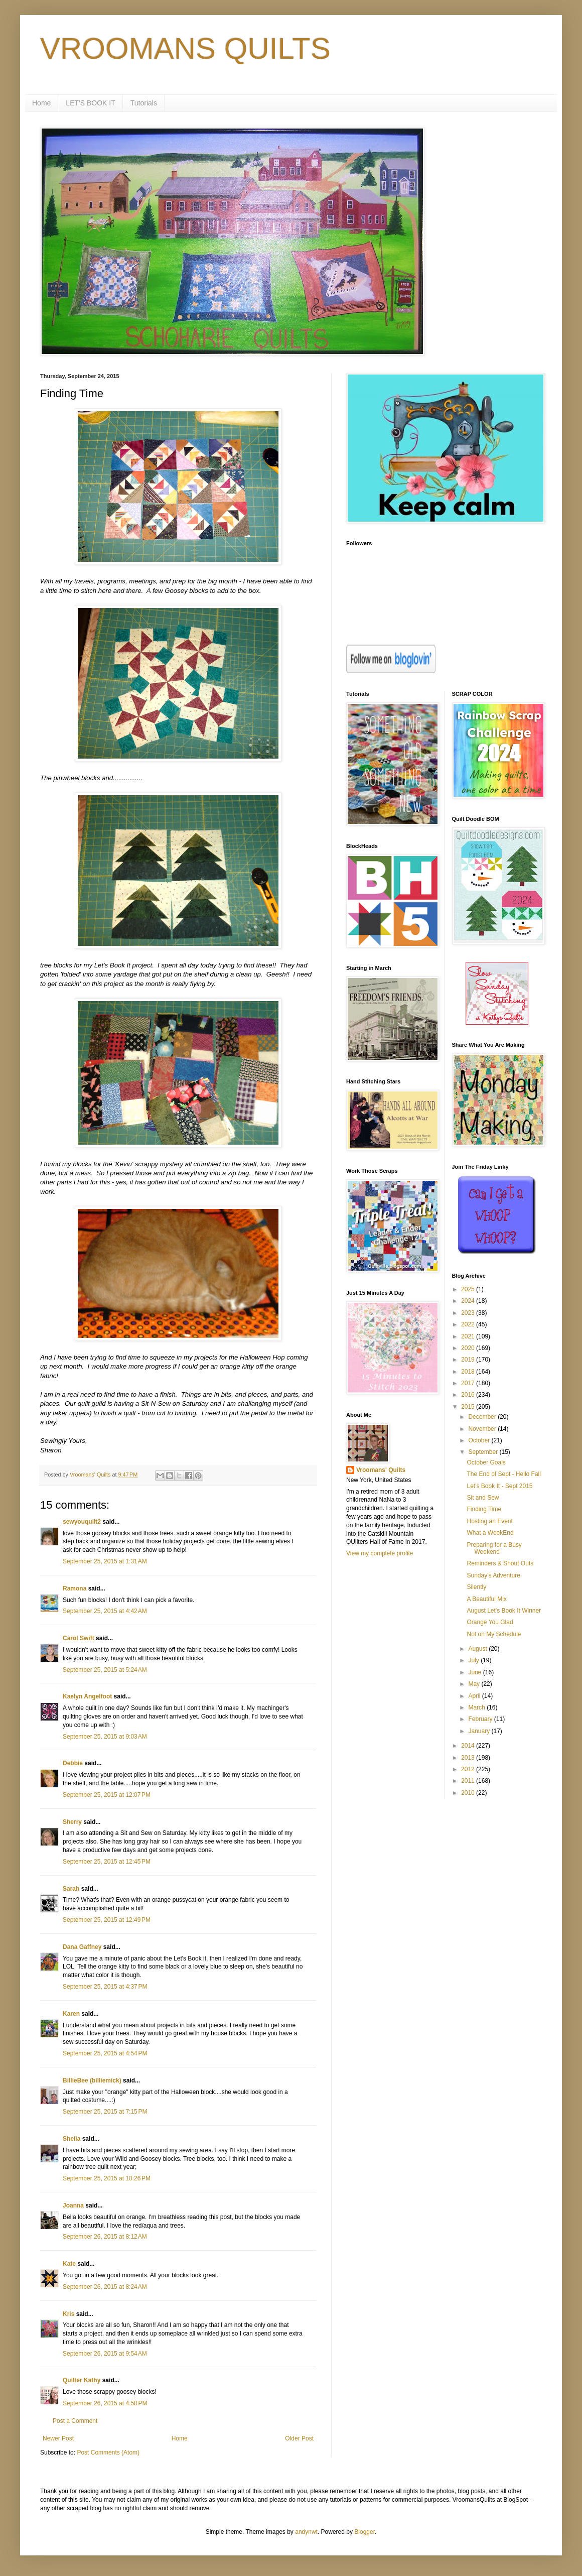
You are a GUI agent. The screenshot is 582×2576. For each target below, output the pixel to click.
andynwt (306, 2531)
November (483, 1428)
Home (41, 103)
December (483, 1416)
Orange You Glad (490, 1622)
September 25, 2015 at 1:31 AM (105, 1561)
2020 (468, 1348)
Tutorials (143, 103)
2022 (468, 1324)
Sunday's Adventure (493, 1575)
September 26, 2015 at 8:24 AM (105, 2286)
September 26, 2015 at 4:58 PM (105, 2403)
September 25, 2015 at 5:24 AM (105, 1669)
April (475, 1695)
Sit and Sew (483, 1497)
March (477, 1707)
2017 (468, 1383)
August (478, 1648)
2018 (468, 1371)
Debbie (73, 1763)
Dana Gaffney (82, 1946)
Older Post (299, 2438)
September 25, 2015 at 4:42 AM (105, 1611)
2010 (468, 1792)
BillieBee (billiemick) (92, 2080)
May (474, 1683)
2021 (468, 1336)
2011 (468, 1780)
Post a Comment (75, 2420)
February (481, 1719)
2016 (468, 1394)
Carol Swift (78, 1638)
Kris (68, 2313)
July (474, 1660)
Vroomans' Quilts (380, 1470)
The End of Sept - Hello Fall (503, 1474)
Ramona (74, 1588)
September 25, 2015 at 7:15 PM (105, 2111)
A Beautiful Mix (486, 1599)
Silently (476, 1586)
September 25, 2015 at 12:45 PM (107, 1861)
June (475, 1672)
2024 (468, 1300)
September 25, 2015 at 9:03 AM (105, 1736)
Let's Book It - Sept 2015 (499, 1486)
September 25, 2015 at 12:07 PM (107, 1794)
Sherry (72, 1821)
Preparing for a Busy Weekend (494, 1548)
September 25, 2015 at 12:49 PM (107, 1919)
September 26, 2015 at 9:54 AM (105, 2353)
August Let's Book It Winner (504, 1610)
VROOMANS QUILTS (185, 48)
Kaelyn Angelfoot (87, 1696)
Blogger (364, 2531)
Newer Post (58, 2438)
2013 (468, 1757)
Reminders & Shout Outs (500, 1563)
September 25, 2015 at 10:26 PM (107, 2178)
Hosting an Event (489, 1521)
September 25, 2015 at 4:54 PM (105, 2053)
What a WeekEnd (490, 1532)
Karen (71, 2013)
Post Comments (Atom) (108, 2452)
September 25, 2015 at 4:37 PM (105, 1986)
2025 (468, 1289)
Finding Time (484, 1509)
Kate (69, 2263)
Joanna (73, 2205)
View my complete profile (379, 1553)
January (479, 1731)
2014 (468, 1745)
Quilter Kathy (81, 2380)
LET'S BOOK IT (90, 103)
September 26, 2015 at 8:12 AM (105, 2236)
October (479, 1440)
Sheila (71, 2138)
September (483, 1451)
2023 (468, 1312)
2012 (468, 1769)
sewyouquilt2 (82, 1521)
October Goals (486, 1462)
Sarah (71, 1888)
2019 (468, 1359)
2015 (468, 1406)
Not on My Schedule (494, 1634)
